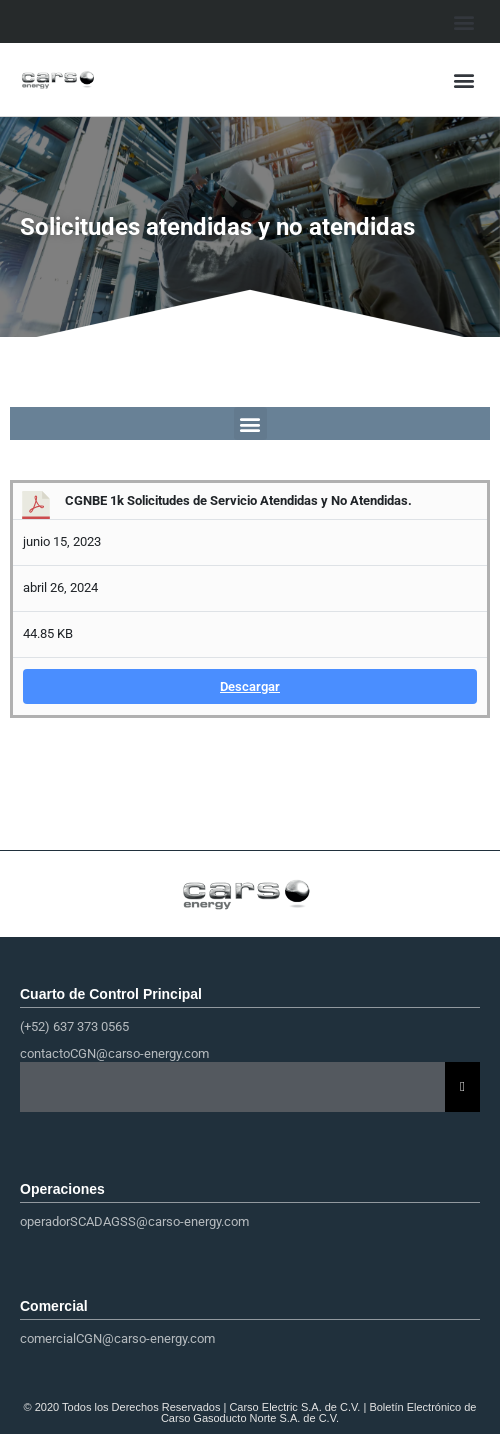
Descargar (250, 686)
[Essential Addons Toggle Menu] (462, 1087)
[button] (463, 21)
